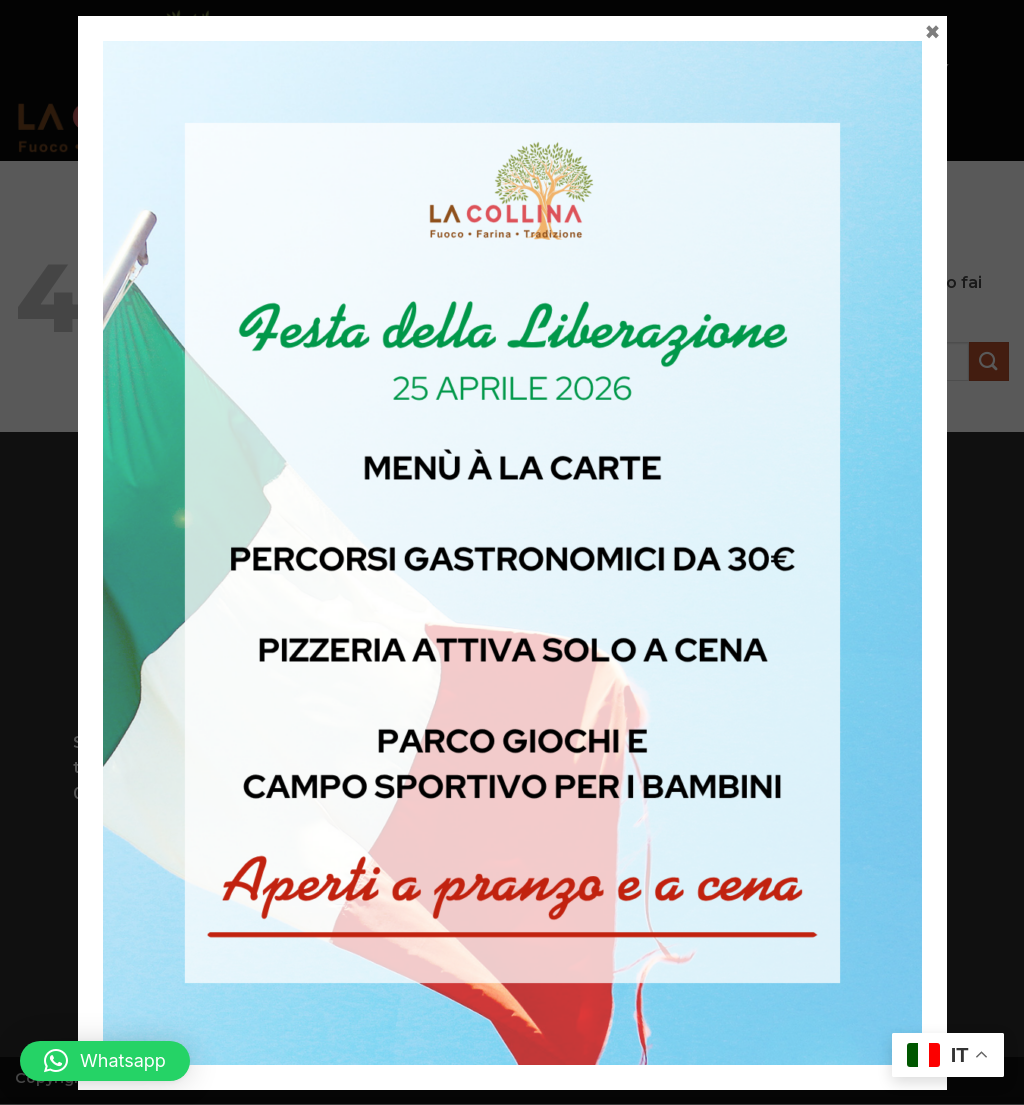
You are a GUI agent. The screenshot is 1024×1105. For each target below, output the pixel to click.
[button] (105, 1061)
